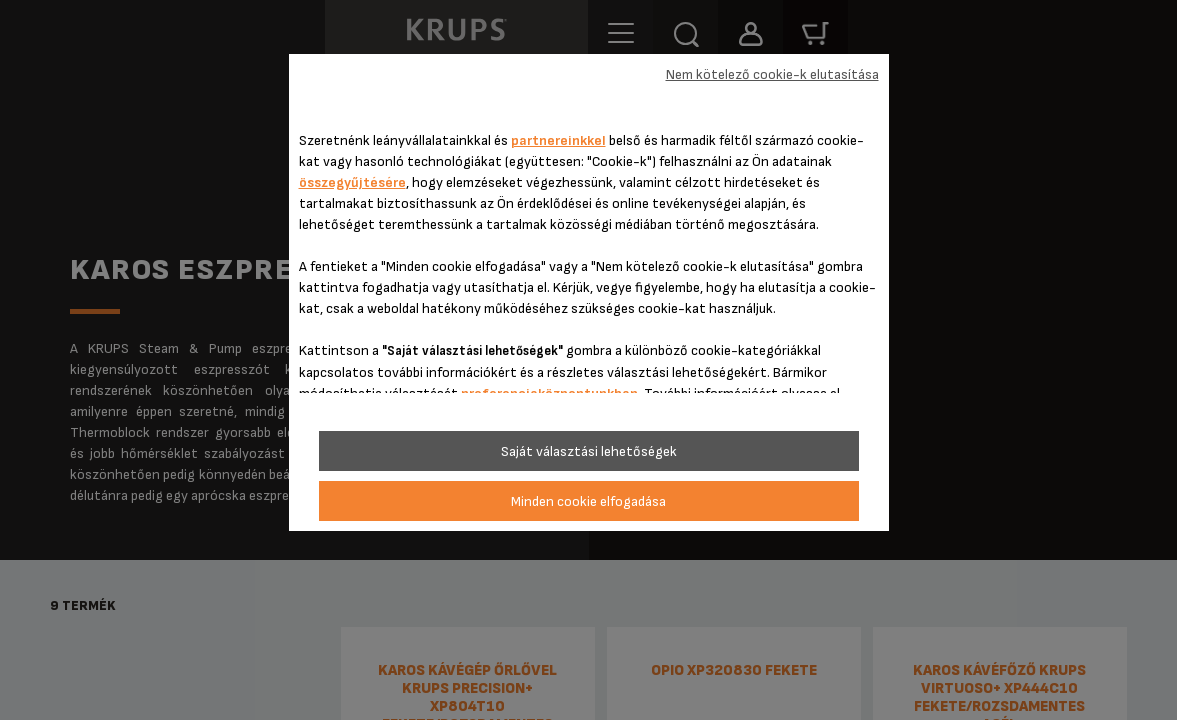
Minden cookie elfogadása (588, 501)
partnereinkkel (558, 140)
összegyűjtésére (352, 182)
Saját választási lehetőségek (589, 451)
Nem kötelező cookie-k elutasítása (772, 74)
